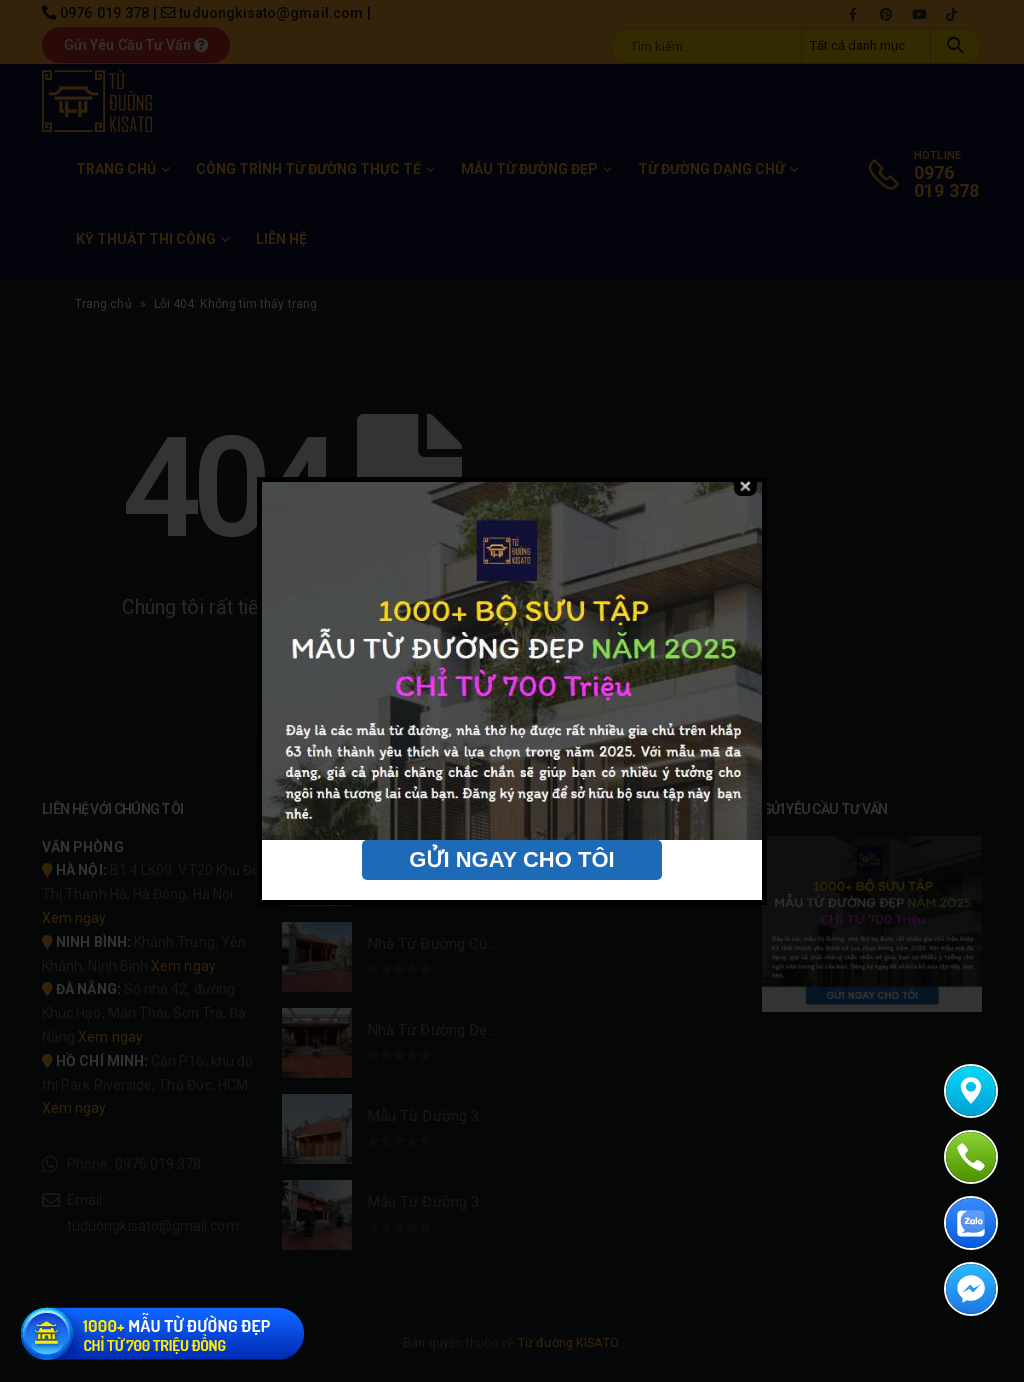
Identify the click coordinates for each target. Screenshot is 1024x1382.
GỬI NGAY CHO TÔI (511, 859)
